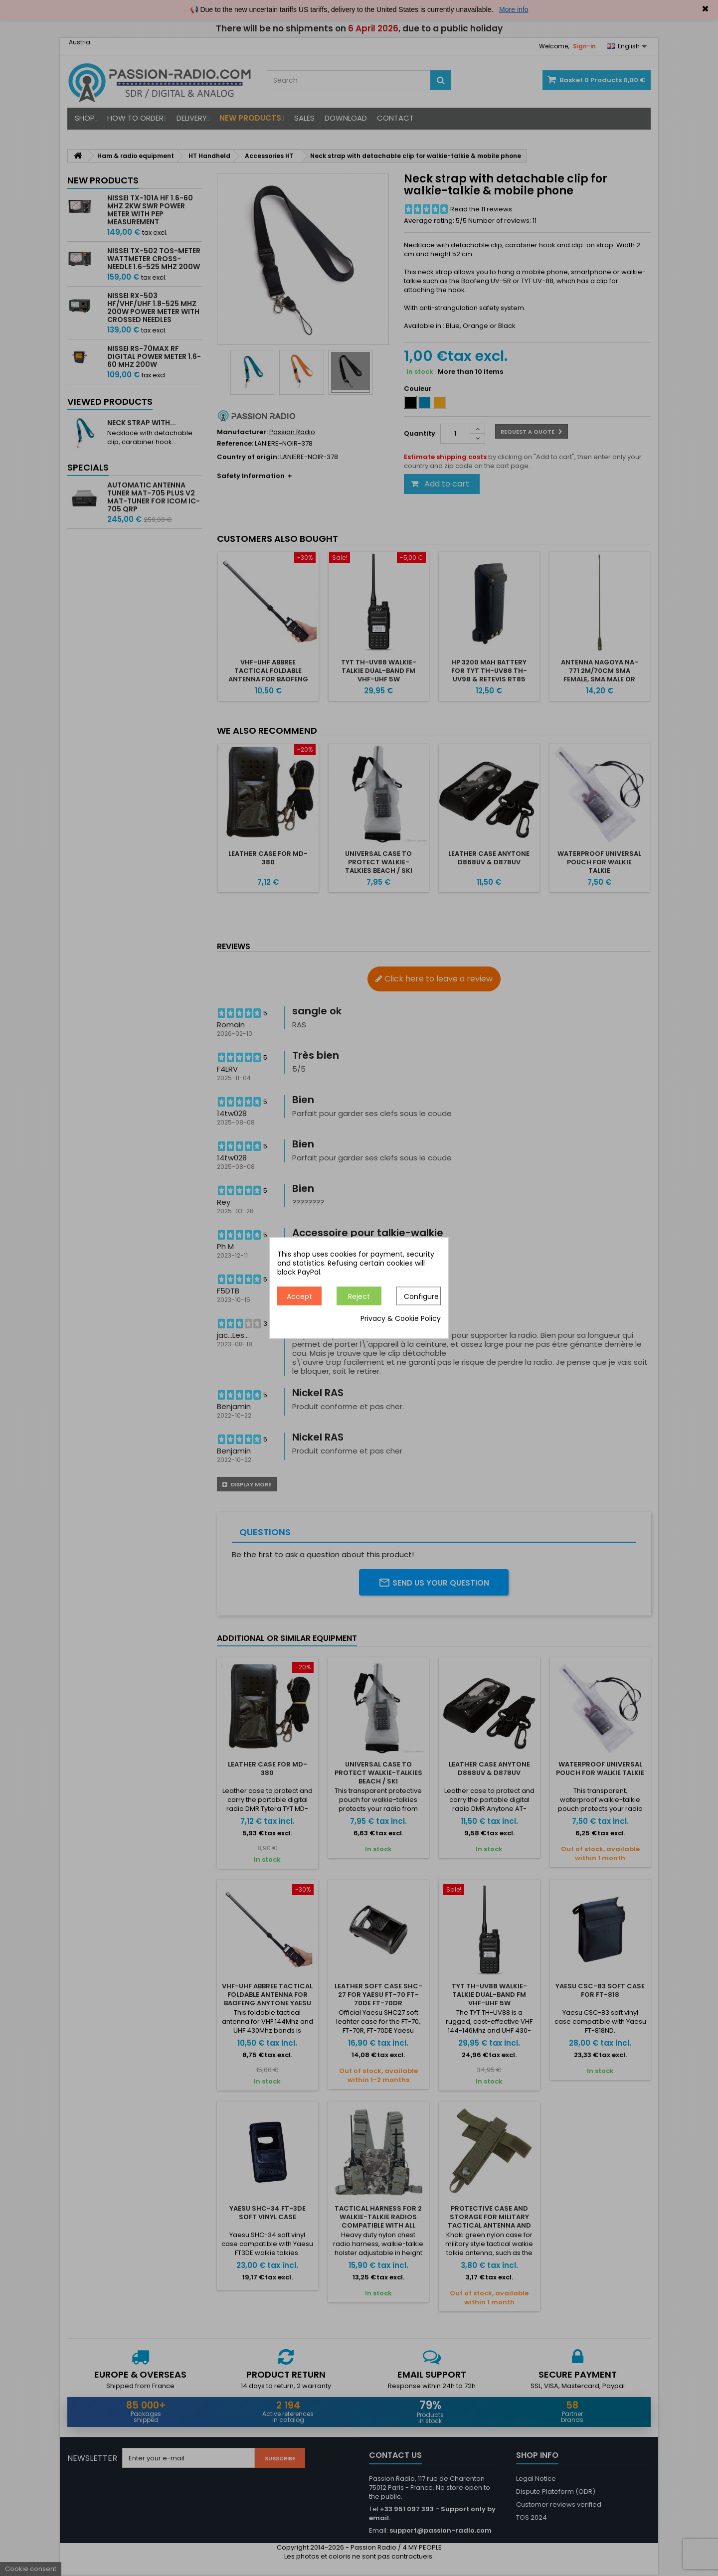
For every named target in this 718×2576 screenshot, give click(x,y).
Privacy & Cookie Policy (400, 1318)
